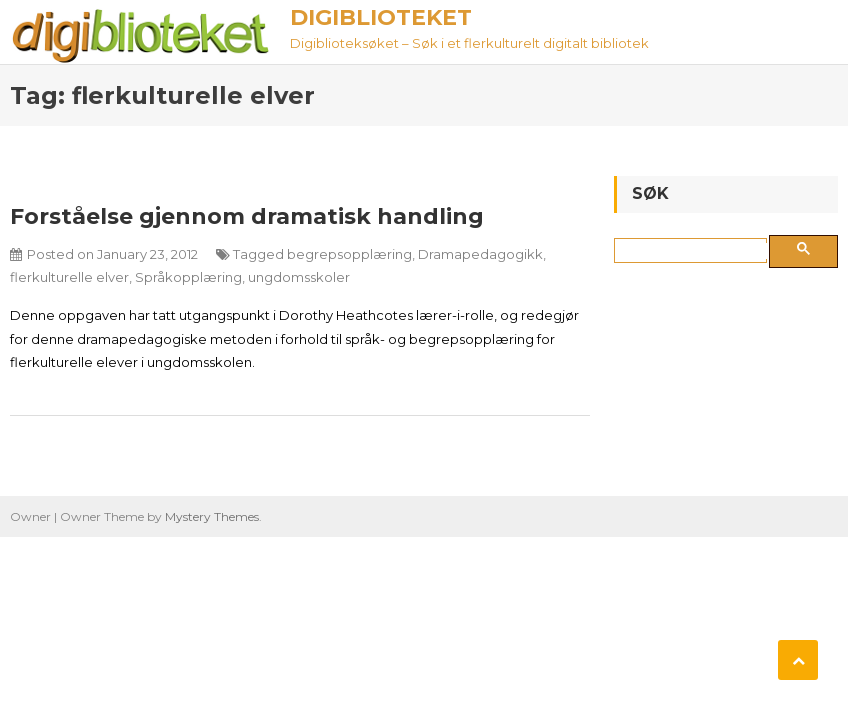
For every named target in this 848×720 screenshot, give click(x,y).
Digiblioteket (381, 17)
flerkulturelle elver (69, 277)
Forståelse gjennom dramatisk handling (247, 216)
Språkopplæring (188, 277)
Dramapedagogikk (480, 254)
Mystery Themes (212, 516)
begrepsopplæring (349, 254)
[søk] (694, 251)
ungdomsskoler (299, 277)
